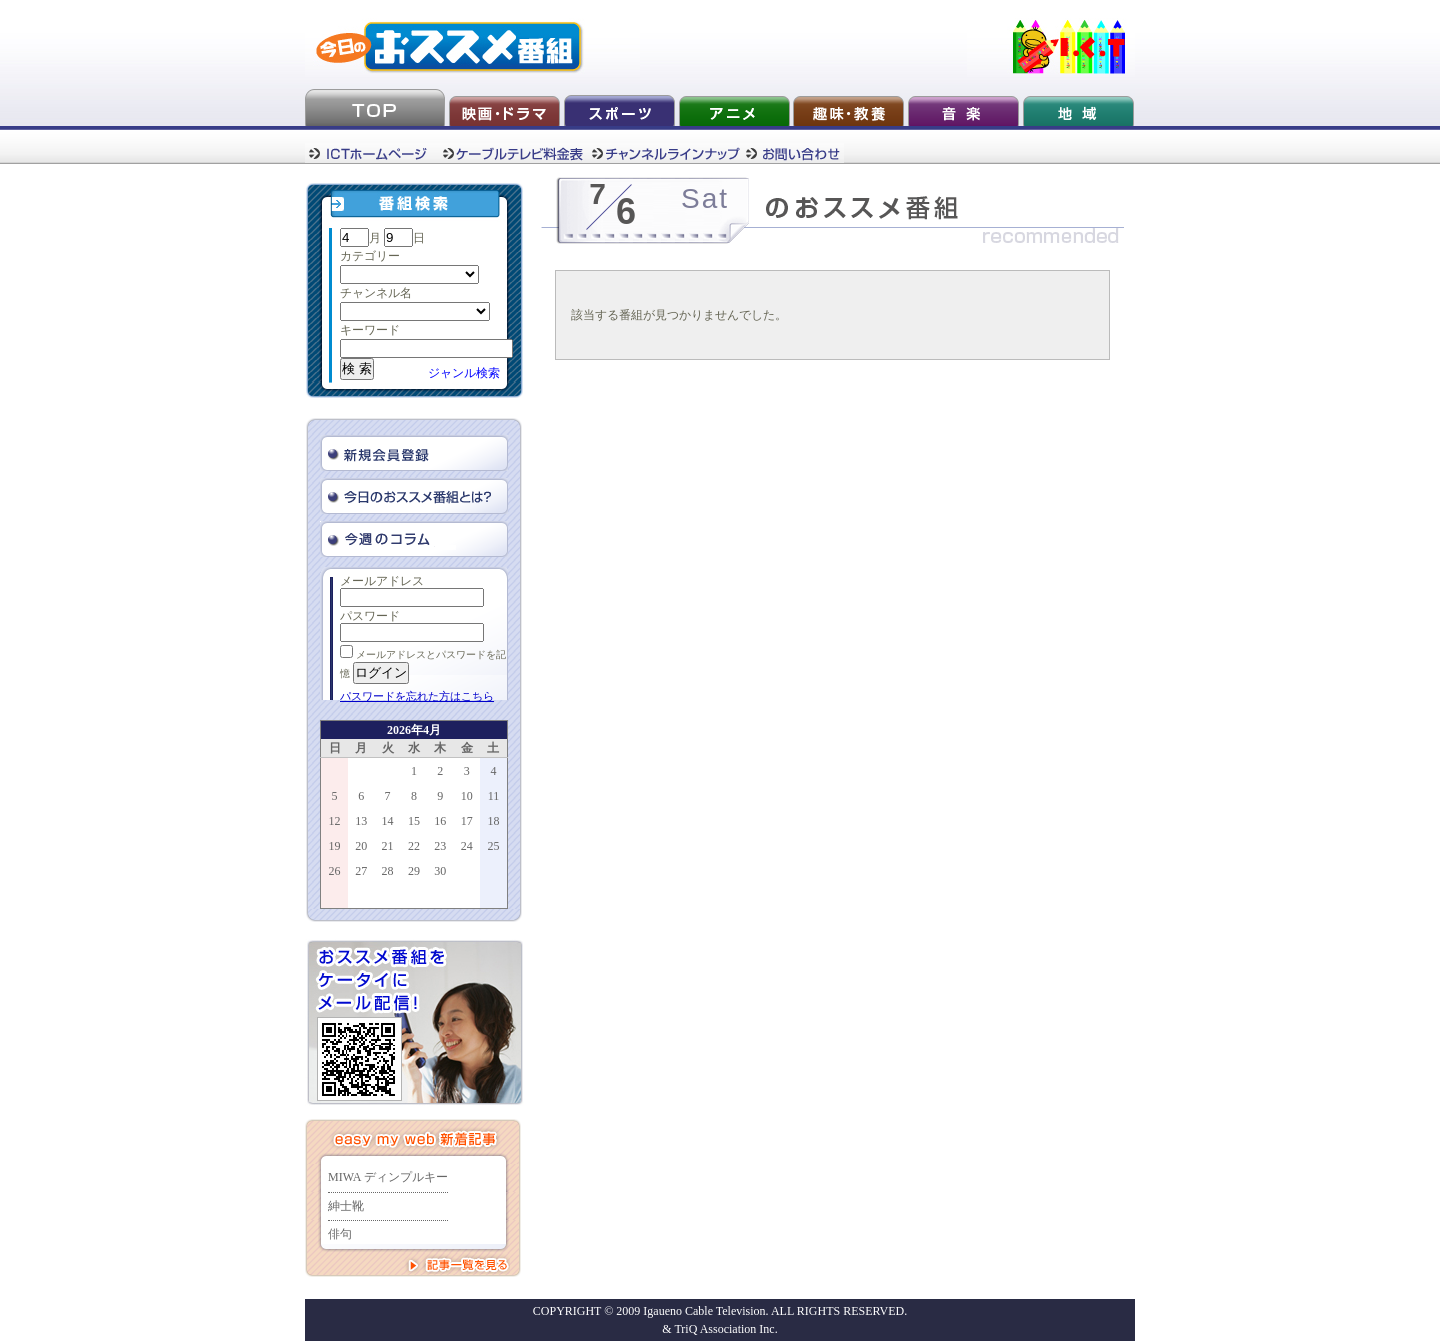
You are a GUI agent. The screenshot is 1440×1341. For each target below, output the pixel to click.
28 (388, 871)
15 (414, 821)
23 (440, 846)
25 (493, 846)
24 (467, 846)
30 (440, 871)
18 (493, 821)
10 (467, 796)
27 (361, 871)
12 (335, 821)
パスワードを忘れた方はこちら (417, 696)
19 (335, 846)
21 (388, 846)
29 (414, 871)
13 (361, 821)
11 (494, 796)
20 (361, 846)
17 (467, 821)
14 (388, 821)
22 (414, 846)
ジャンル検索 (464, 373)
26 (335, 871)
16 (440, 821)
